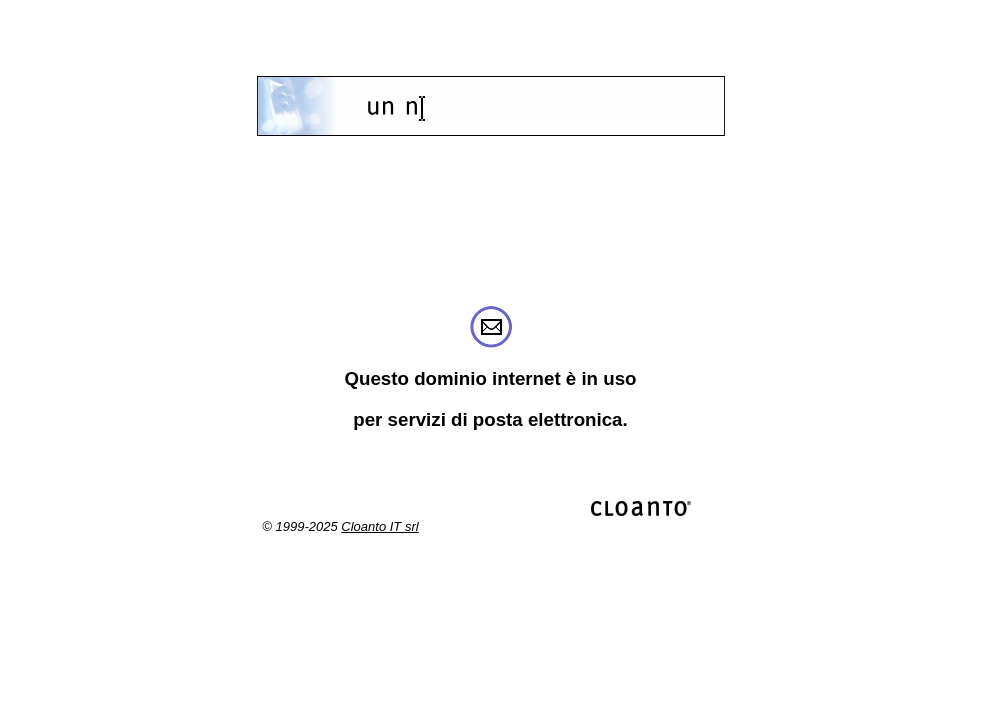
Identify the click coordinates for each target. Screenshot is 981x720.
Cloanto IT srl (379, 526)
